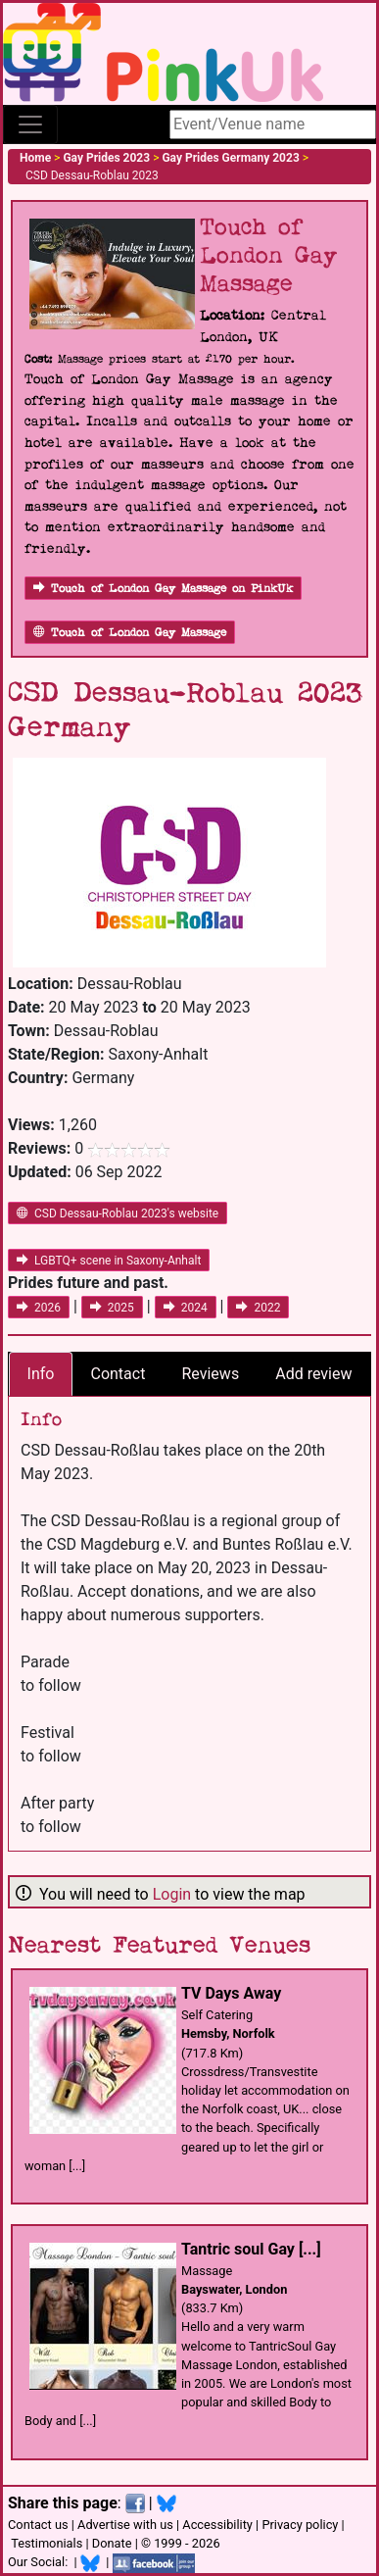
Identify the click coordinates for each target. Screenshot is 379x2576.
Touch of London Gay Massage (129, 632)
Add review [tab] (313, 1373)
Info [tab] (41, 1373)
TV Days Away (231, 1993)
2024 (186, 1307)
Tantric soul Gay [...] (251, 2249)
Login (172, 1894)
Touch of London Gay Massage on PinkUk (163, 588)
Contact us (38, 2524)
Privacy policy (299, 2524)
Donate (112, 2543)
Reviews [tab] (210, 1373)
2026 (39, 1307)
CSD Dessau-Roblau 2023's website (117, 1213)
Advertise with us (125, 2524)
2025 (112, 1307)
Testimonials (46, 2543)
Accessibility (217, 2524)
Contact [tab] (117, 1373)
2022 (258, 1307)
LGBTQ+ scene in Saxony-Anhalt (109, 1260)
